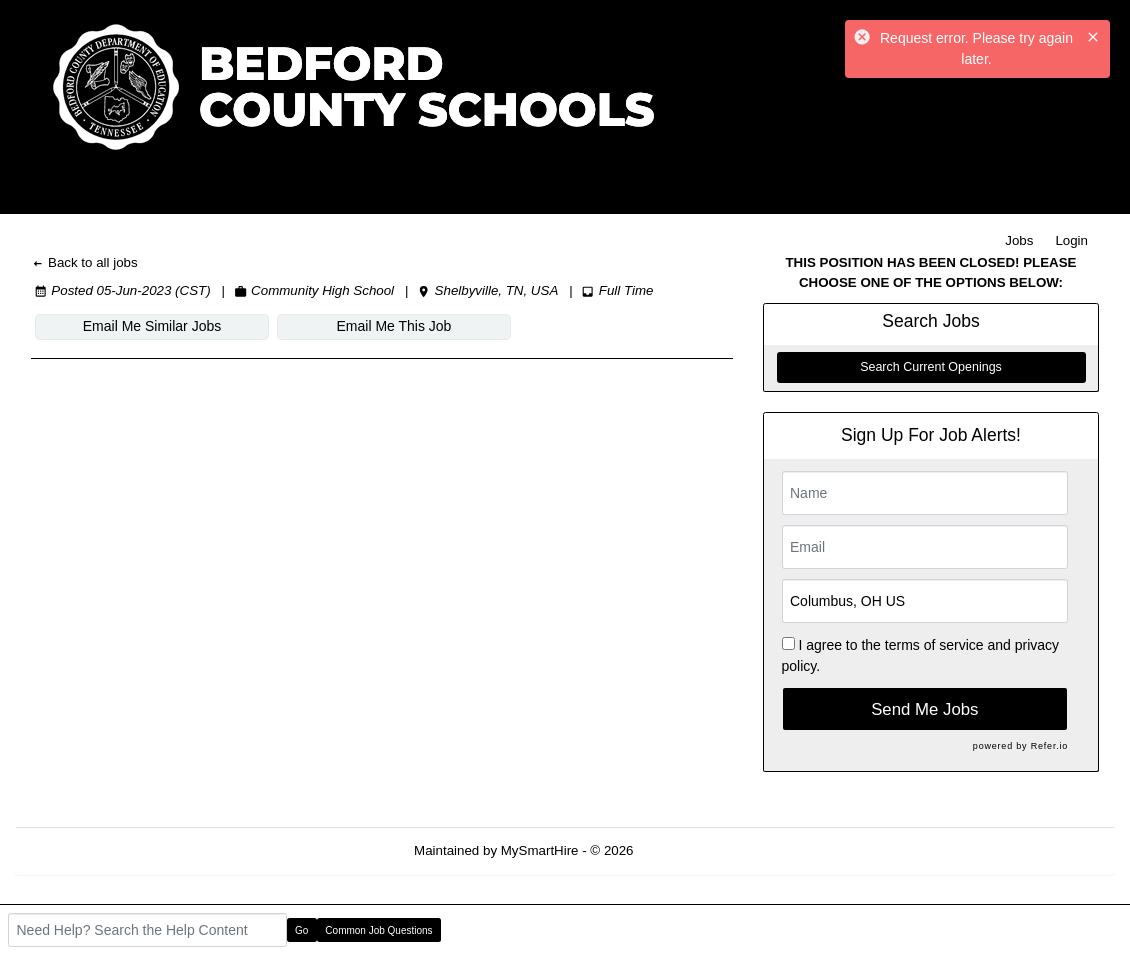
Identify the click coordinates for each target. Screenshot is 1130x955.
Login (1071, 240)
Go (301, 930)
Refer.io (1049, 746)
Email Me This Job (394, 326)
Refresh (692, 850)
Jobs (1019, 240)
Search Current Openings (931, 367)
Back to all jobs (84, 262)
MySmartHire (540, 850)
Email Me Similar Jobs (152, 326)
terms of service (934, 645)
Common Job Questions (378, 930)
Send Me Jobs (924, 709)
